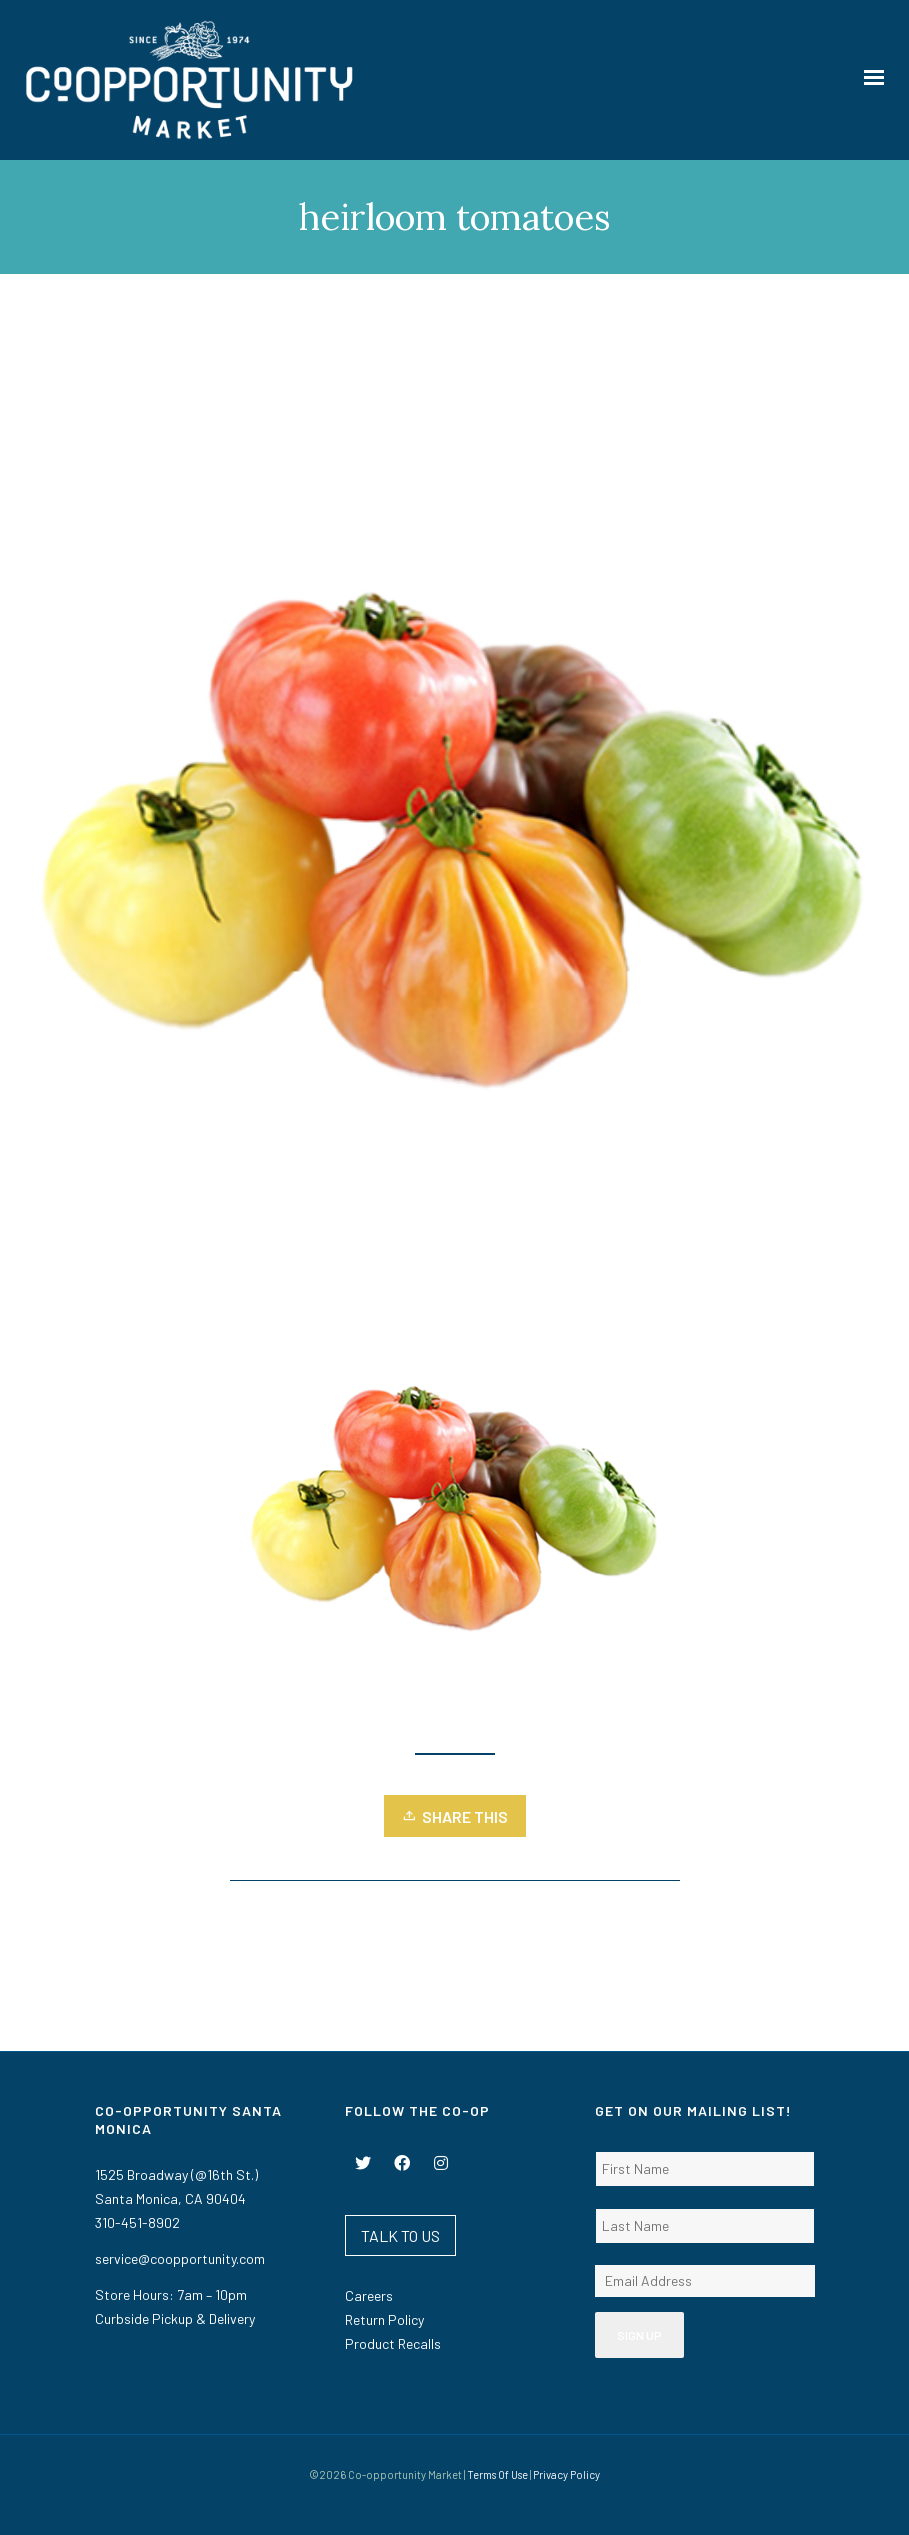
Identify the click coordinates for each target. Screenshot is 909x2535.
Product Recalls (393, 2343)
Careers (369, 2295)
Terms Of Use (497, 2474)
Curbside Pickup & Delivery (175, 2318)
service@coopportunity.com (180, 2258)
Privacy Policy (566, 2474)
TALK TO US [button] (400, 2235)
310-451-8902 (137, 2222)
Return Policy (384, 2319)
